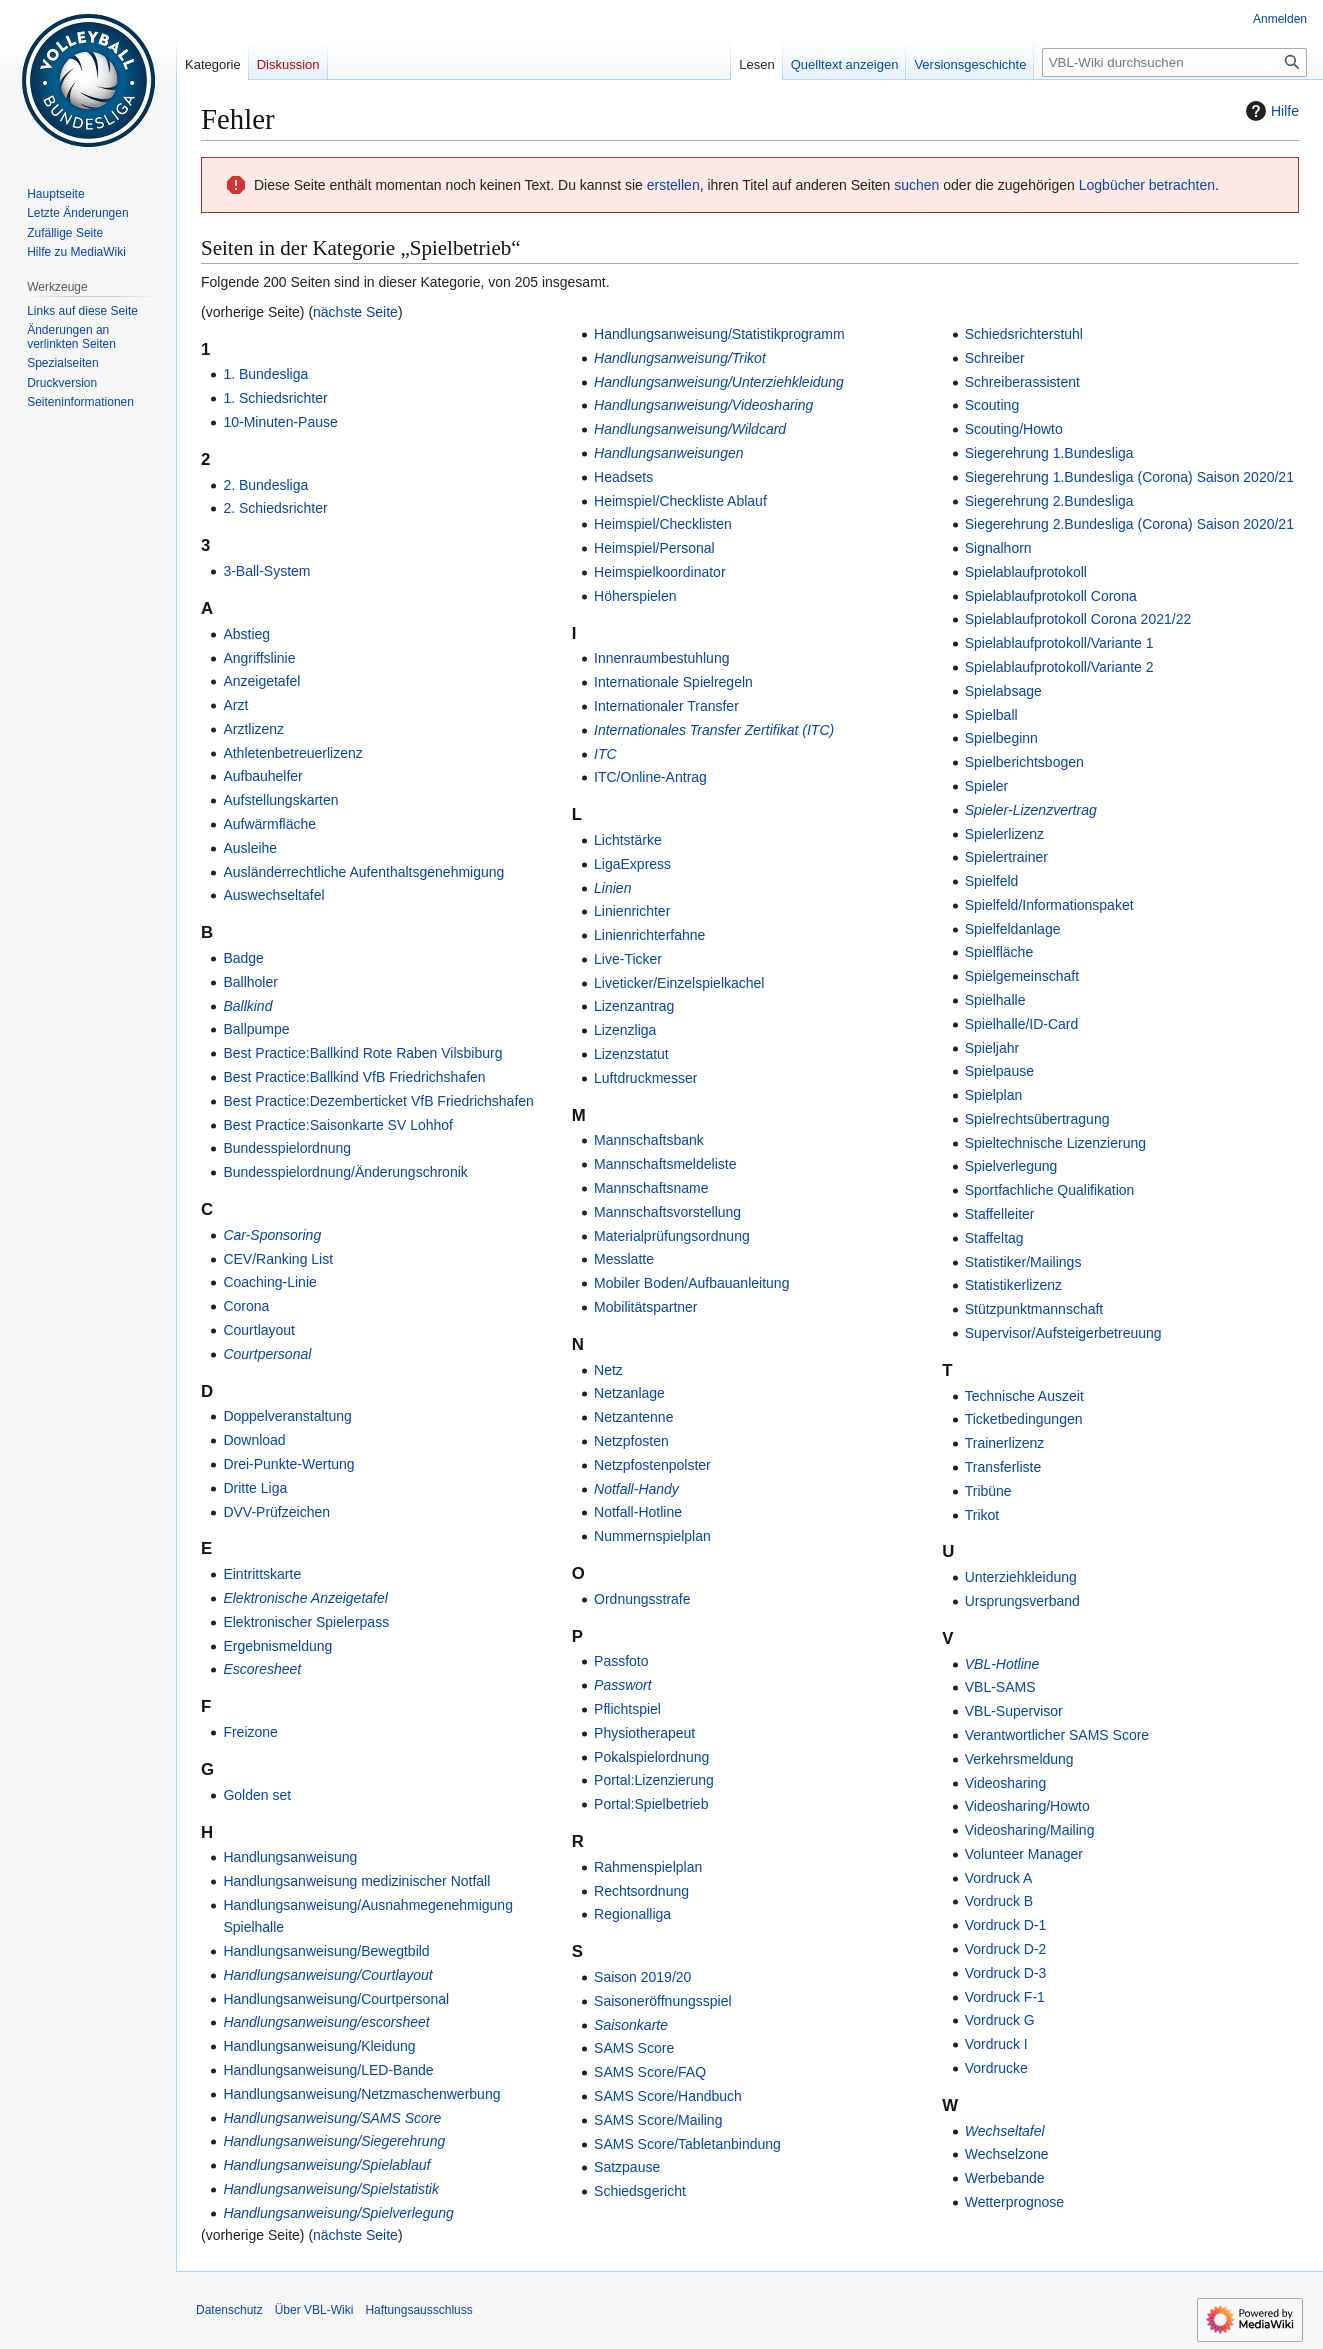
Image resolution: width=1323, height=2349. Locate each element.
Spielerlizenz (1004, 834)
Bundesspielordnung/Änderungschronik (345, 1172)
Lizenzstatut (631, 1054)
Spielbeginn (1001, 738)
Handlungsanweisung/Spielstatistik (331, 2189)
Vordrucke (996, 2068)
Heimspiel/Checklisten (663, 524)
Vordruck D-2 (1006, 1949)
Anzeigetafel (261, 681)
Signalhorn (998, 548)
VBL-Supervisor (1014, 1711)
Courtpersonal (267, 1354)
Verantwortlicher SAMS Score (1057, 1735)
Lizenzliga (625, 1030)
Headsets (623, 477)
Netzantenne (633, 1417)
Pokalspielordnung (651, 1757)
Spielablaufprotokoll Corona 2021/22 (1078, 619)
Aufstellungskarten (280, 800)
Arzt (235, 705)
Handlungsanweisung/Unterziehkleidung (719, 382)
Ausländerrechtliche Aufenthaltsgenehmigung (363, 872)
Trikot (982, 1515)
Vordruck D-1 (1006, 1925)
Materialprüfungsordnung (672, 1236)
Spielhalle (995, 1000)
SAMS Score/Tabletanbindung (687, 2144)
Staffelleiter (1000, 1214)
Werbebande (1005, 2178)
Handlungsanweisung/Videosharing (703, 405)
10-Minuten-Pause (280, 422)
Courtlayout (259, 1330)
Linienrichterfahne (649, 935)
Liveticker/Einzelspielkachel (679, 983)
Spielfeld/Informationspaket (1049, 905)
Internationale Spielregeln (673, 682)
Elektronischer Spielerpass (306, 1622)
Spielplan (994, 1095)
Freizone (250, 1732)
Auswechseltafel (273, 895)
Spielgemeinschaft (1022, 976)
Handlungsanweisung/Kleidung (319, 2046)
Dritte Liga (255, 1488)
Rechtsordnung (641, 1891)
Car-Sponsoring (272, 1235)
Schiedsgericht (640, 2191)
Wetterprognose (1014, 2202)
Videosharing (1005, 1783)
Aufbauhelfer (262, 776)
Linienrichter (632, 911)
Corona (246, 1306)
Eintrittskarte (262, 1574)
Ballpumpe (256, 1029)
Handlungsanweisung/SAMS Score (332, 2118)
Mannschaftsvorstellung (667, 1212)
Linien (612, 888)
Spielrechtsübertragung (1037, 1119)
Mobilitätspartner (646, 1307)
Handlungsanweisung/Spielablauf (326, 2165)
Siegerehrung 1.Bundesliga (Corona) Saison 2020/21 (1129, 477)
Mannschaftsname (651, 1188)
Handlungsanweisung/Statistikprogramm (719, 334)
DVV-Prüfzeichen (276, 1512)
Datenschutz (229, 2310)
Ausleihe (250, 848)
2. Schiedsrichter (275, 508)
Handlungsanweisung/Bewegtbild (326, 1951)
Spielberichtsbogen (1024, 762)
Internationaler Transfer (666, 706)
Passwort (623, 1685)
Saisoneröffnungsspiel (663, 2001)
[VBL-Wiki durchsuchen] (1174, 62)
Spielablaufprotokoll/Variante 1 (1059, 643)
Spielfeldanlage (1013, 929)
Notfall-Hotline (638, 1512)
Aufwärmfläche (269, 824)
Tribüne (988, 1491)
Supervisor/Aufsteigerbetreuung (1063, 1333)
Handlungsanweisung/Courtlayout (327, 1975)
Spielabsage (1003, 691)
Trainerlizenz (1005, 1443)
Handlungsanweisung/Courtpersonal (336, 1999)
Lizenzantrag (634, 1006)
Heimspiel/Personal (654, 548)
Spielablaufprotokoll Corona (1051, 596)
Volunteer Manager (1024, 1854)
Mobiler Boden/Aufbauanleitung (691, 1283)
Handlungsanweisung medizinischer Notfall (356, 1881)
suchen (916, 185)
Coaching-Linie (269, 1282)
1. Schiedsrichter (275, 398)
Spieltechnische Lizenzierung (1055, 1143)
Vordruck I (996, 2044)
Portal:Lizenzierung (654, 1780)
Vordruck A (999, 1878)
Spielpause (999, 1071)
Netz (608, 1370)
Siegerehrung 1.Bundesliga (1049, 453)
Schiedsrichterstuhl (1024, 334)
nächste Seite (355, 312)
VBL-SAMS (1000, 1687)
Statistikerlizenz (1013, 1285)
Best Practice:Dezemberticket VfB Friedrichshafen (378, 1101)
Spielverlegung (1011, 1166)
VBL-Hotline (1002, 1664)
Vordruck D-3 (1006, 1973)
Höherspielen (635, 596)
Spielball (991, 715)
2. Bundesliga (265, 485)
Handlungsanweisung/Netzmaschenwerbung (361, 2094)
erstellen (673, 185)
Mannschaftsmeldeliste (665, 1164)
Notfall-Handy (636, 1489)
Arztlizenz (253, 729)
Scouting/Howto (1014, 429)
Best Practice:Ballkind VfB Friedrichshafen (354, 1077)
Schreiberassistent (1022, 382)
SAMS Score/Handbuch (668, 2096)
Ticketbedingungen (1024, 1419)
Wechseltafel (1005, 2131)
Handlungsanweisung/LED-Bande (328, 2070)
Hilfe (1270, 111)
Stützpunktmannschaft (1034, 1309)
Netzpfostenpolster (652, 1465)
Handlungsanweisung (290, 1857)
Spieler (987, 786)
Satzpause (627, 2167)
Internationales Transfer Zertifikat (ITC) (714, 730)
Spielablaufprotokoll (1026, 572)
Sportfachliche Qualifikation (1050, 1190)
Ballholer (250, 982)
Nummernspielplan (652, 1536)
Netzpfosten (631, 1441)
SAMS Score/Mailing (658, 2120)
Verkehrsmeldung (1019, 1759)
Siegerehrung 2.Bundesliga (1049, 501)
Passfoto (621, 1661)
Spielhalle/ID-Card (1022, 1024)
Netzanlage (629, 1393)
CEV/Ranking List (278, 1259)
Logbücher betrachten (1147, 185)
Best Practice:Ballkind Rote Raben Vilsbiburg (362, 1053)
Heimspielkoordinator (660, 572)
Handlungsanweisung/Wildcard (690, 429)
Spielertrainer (1006, 857)
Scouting (992, 405)
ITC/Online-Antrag (650, 777)
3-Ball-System (266, 571)
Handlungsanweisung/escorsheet (326, 2022)
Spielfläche (999, 952)
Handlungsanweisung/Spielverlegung (338, 2213)
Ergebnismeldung (277, 1646)
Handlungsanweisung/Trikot (680, 358)
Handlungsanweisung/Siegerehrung (334, 2141)
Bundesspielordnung (287, 1148)
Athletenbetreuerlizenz (292, 753)
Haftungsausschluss (418, 2310)
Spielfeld (992, 881)
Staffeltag (994, 1238)
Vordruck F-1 (1005, 1997)
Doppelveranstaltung (287, 1416)
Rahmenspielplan (648, 1867)
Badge (243, 958)
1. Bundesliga (265, 374)
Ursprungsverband (1022, 1601)
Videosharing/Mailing (1030, 1830)
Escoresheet (262, 1669)
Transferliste (1003, 1467)
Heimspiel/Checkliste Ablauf (680, 501)
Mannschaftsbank (649, 1140)
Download (254, 1440)
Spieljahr (992, 1048)
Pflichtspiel (627, 1709)
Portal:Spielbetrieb (651, 1804)
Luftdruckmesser (645, 1078)
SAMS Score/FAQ (650, 2072)
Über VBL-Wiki (314, 2310)
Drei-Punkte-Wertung (288, 1464)
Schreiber (995, 358)
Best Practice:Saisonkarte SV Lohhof (338, 1125)
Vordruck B (999, 1901)
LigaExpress (632, 864)
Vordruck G (1000, 2020)
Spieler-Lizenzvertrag (1031, 810)
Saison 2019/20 (642, 1977)
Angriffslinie (259, 658)
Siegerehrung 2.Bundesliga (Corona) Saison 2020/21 (1129, 524)
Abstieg (246, 634)
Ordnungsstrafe (642, 1599)
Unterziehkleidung (1021, 1577)
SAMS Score (634, 2048)
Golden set (257, 1795)
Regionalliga (632, 1914)
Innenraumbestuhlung (661, 658)
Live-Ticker (628, 959)
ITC (605, 754)
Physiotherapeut (644, 1733)
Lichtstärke (628, 840)
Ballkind (247, 1006)
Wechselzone (1007, 2154)
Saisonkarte (631, 2025)
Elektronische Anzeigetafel (305, 1598)
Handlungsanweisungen (668, 453)
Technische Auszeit (1024, 1396)
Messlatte (624, 1259)
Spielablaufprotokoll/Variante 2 (1059, 667)
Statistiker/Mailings (1023, 1262)
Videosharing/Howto (1027, 1806)
